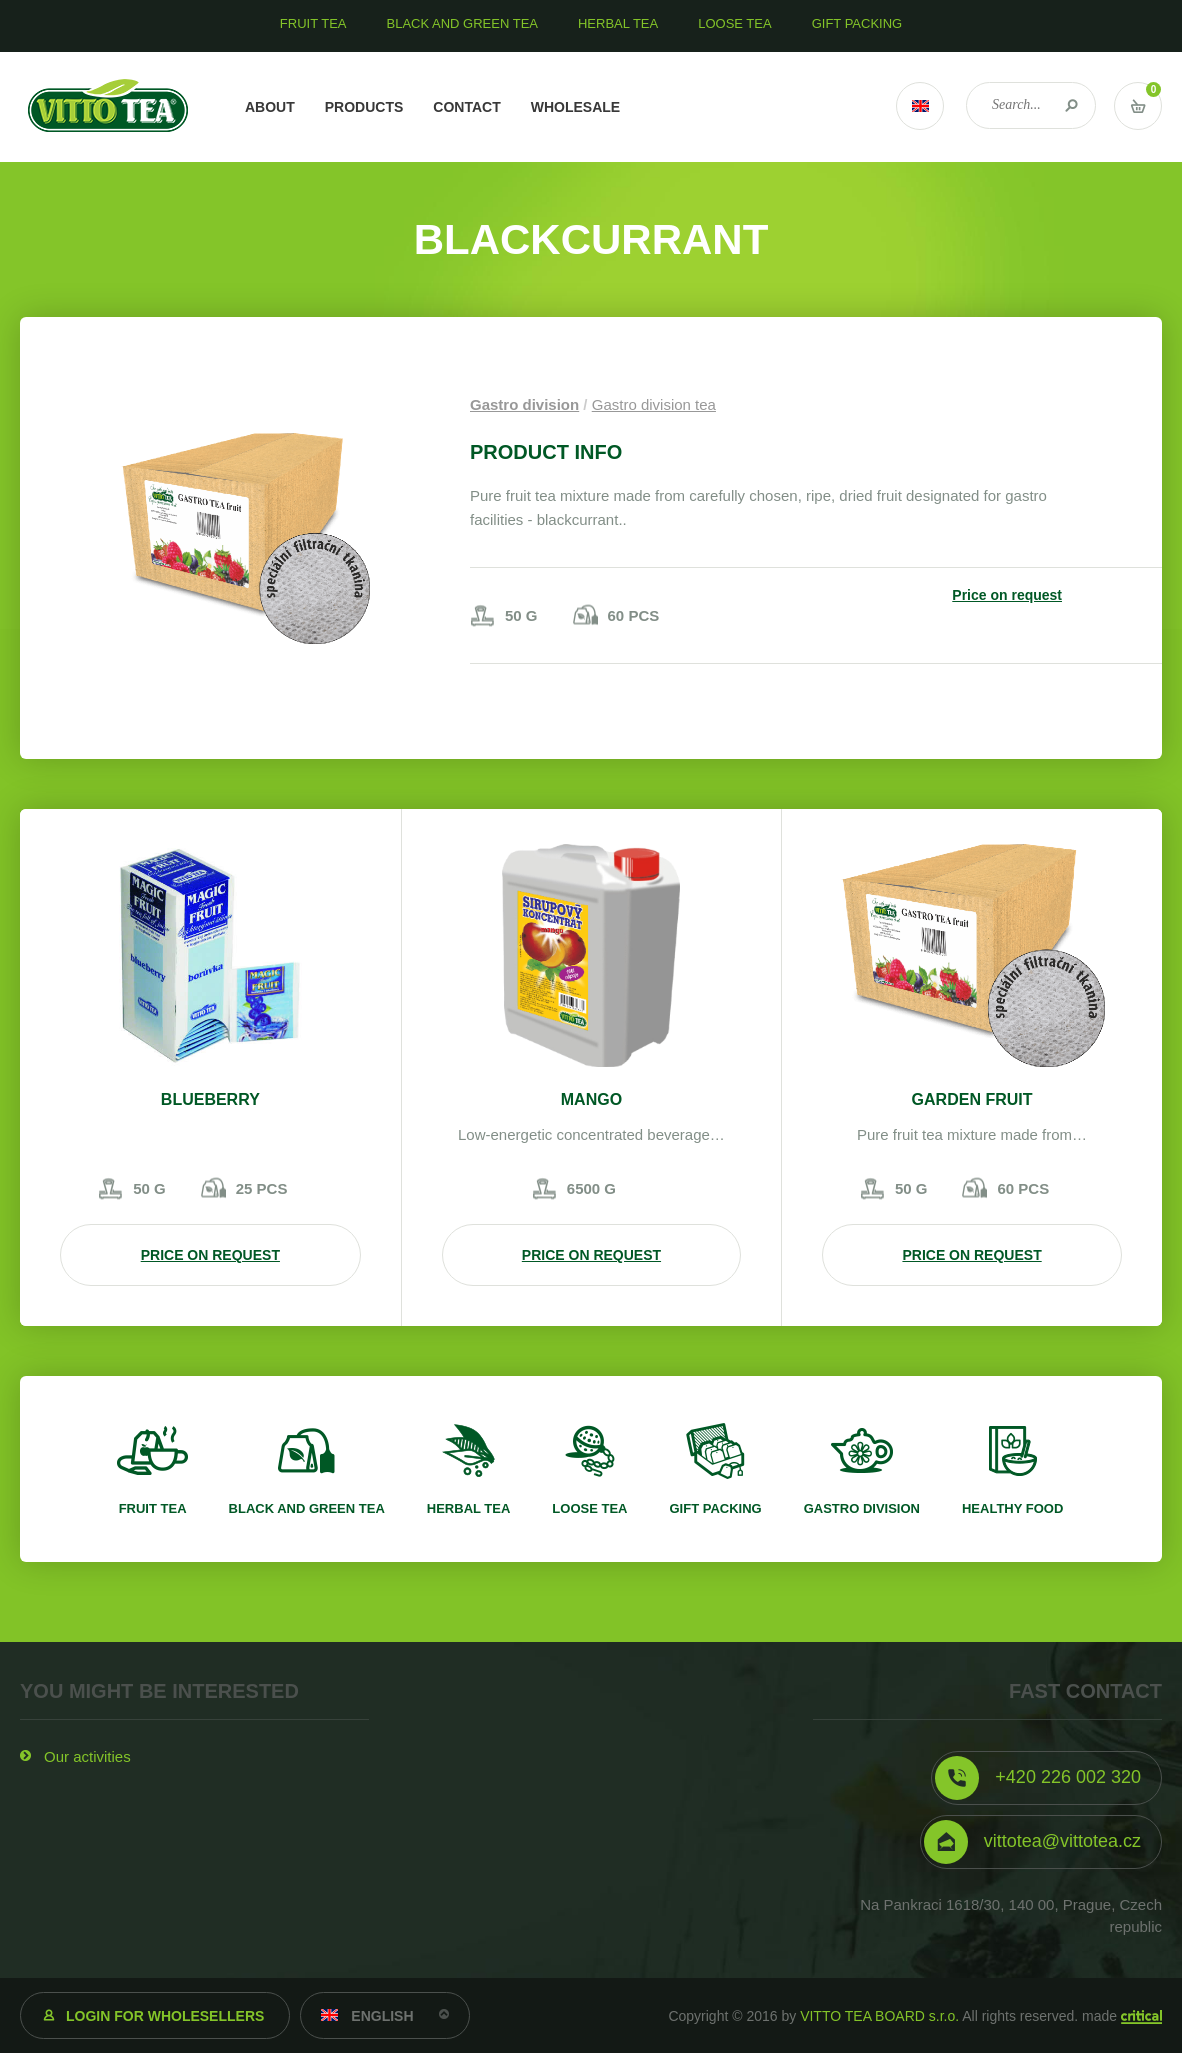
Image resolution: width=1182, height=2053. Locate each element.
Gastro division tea (654, 404)
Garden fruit (972, 1099)
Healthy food (1012, 1508)
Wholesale (575, 107)
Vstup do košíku (1138, 106)
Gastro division (524, 404)
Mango (591, 1099)
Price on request (1007, 595)
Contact (466, 107)
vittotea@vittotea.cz (1062, 1841)
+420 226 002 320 (1068, 1777)
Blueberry (210, 1099)
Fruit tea (153, 1508)
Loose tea (589, 1508)
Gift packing (715, 1508)
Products (364, 107)
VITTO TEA (108, 107)
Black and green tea (307, 1508)
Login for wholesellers (165, 2016)
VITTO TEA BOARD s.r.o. (879, 2016)
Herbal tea (469, 1508)
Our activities (87, 1756)
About (270, 107)
